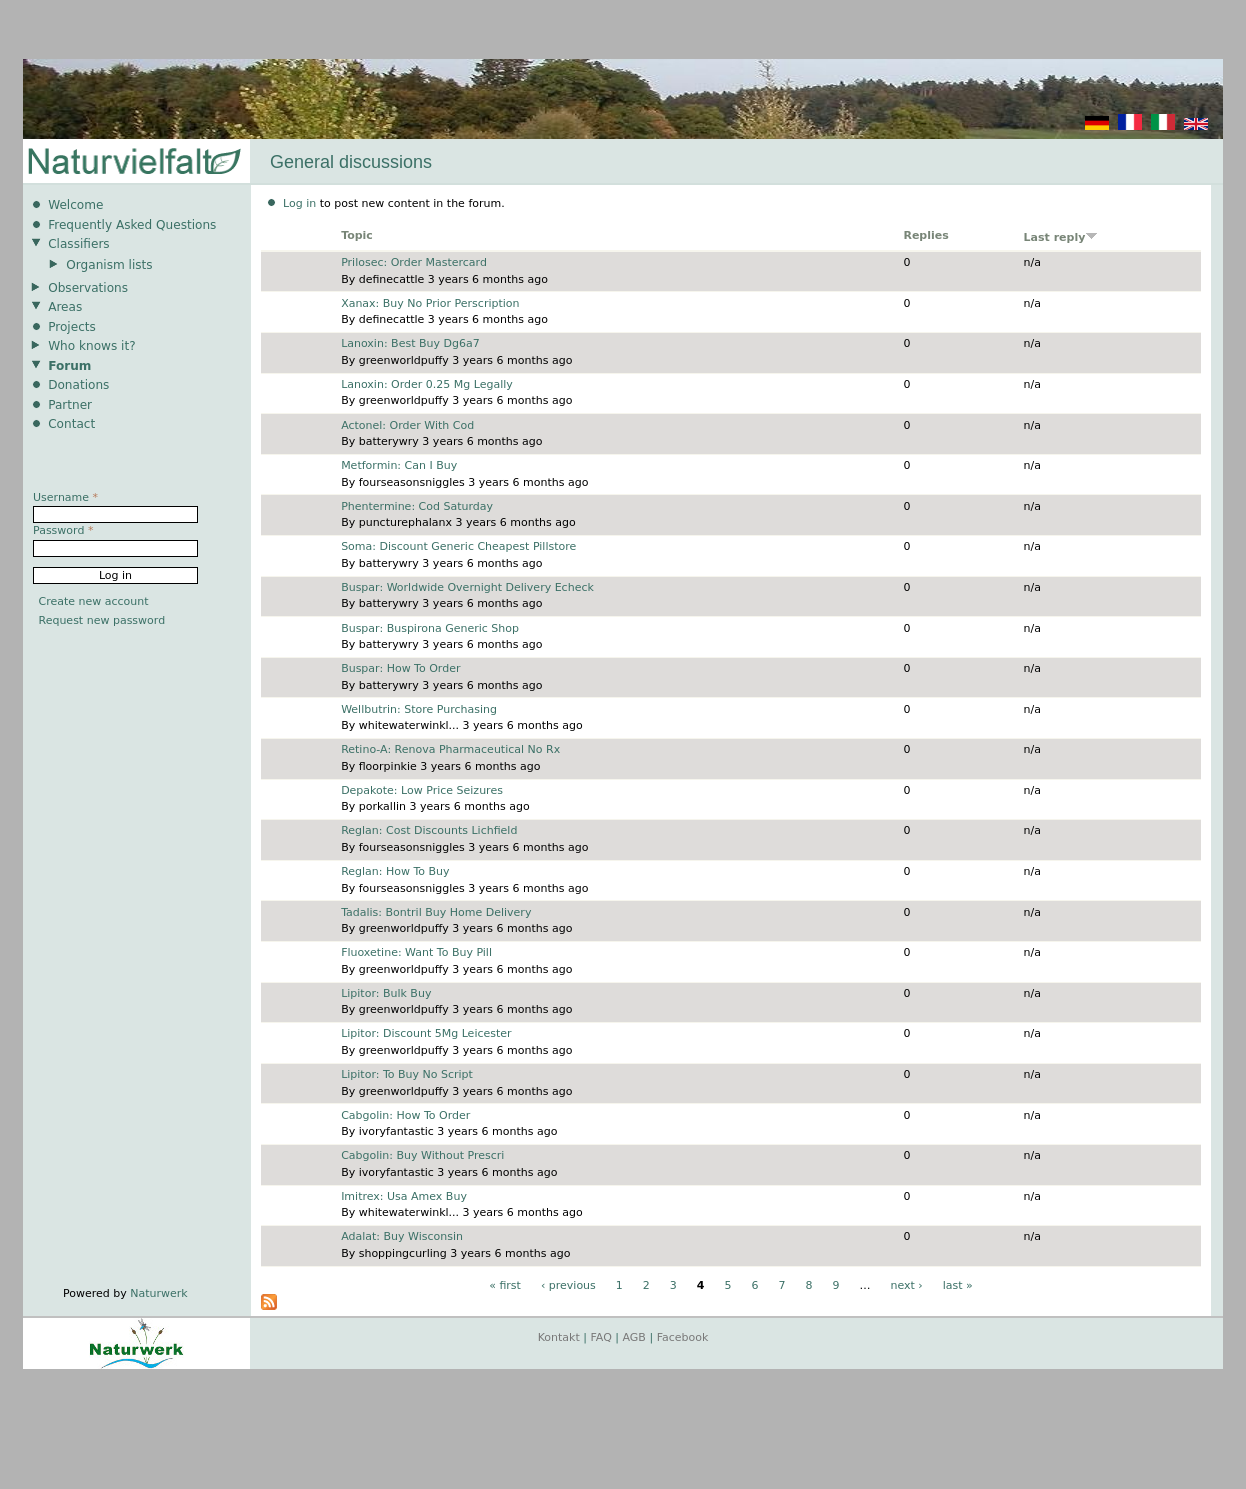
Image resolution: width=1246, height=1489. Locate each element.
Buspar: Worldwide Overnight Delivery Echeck (467, 587)
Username (65, 497)
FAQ (601, 1337)
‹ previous (568, 1285)
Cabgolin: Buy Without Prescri (422, 1155)
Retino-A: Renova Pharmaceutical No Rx (450, 749)
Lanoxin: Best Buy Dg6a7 (410, 343)
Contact (71, 424)
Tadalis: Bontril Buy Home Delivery (436, 912)
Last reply (1061, 237)
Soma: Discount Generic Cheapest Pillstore (458, 546)
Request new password (102, 620)
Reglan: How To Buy (395, 871)
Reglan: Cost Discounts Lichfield (429, 830)
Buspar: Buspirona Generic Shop (430, 628)
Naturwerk (158, 1293)
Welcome (75, 205)
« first (505, 1285)
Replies (925, 235)
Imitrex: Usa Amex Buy (404, 1196)
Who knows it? (92, 346)
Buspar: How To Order (400, 668)
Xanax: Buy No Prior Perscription (430, 303)
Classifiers (79, 244)
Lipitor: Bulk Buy (386, 993)
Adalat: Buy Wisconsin (402, 1236)
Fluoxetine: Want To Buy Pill (416, 952)
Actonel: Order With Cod (407, 425)
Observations (88, 288)
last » (958, 1285)
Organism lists (109, 265)
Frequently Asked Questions (132, 225)
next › (906, 1285)
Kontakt (559, 1337)
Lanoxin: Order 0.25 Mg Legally (427, 384)
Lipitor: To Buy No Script (407, 1074)
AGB (634, 1337)
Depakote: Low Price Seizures (422, 790)
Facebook (683, 1337)
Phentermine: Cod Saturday (417, 506)
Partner (70, 405)
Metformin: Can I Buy (399, 465)
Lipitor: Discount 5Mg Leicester (426, 1033)
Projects (72, 327)
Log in (299, 203)
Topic (357, 235)
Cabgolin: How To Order (405, 1115)
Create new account (94, 601)
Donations (78, 385)
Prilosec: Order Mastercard (414, 262)
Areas (65, 307)
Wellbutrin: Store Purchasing (419, 709)
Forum (69, 366)
